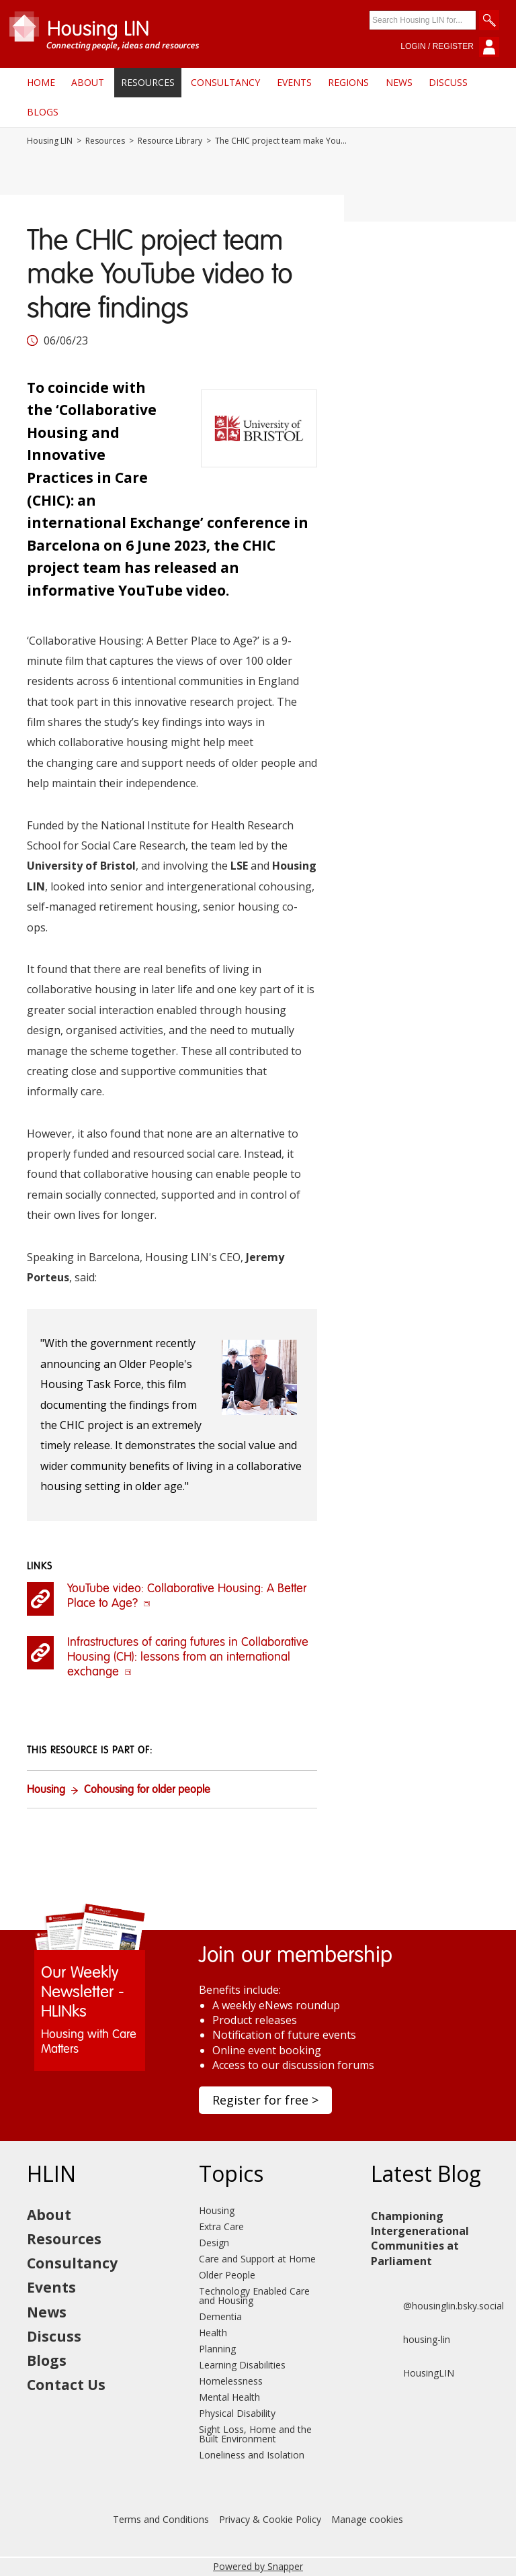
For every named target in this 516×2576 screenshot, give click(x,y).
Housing (46, 1790)
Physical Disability (237, 2413)
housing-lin (410, 2340)
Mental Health (229, 2397)
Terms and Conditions (161, 2519)
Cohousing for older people (147, 1790)
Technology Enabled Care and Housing (254, 2296)
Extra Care (221, 2226)
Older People (227, 2274)
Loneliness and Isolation (251, 2454)
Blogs (42, 111)
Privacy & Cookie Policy (270, 2519)
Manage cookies (367, 2519)
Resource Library (170, 141)
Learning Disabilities (242, 2364)
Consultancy (225, 82)
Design (214, 2242)
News (399, 82)
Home (41, 82)
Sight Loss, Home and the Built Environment (255, 2434)
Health (213, 2332)
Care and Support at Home (257, 2258)
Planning (217, 2348)
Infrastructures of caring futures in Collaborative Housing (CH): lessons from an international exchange (187, 1657)
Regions (348, 82)
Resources (148, 82)
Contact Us (66, 2384)
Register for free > (265, 2100)
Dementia (220, 2316)
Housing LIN (50, 141)
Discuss (448, 82)
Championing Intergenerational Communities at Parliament (420, 2238)
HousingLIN (412, 2373)
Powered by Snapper (258, 2566)
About (87, 82)
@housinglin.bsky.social (437, 2306)
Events (294, 82)
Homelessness (231, 2381)
